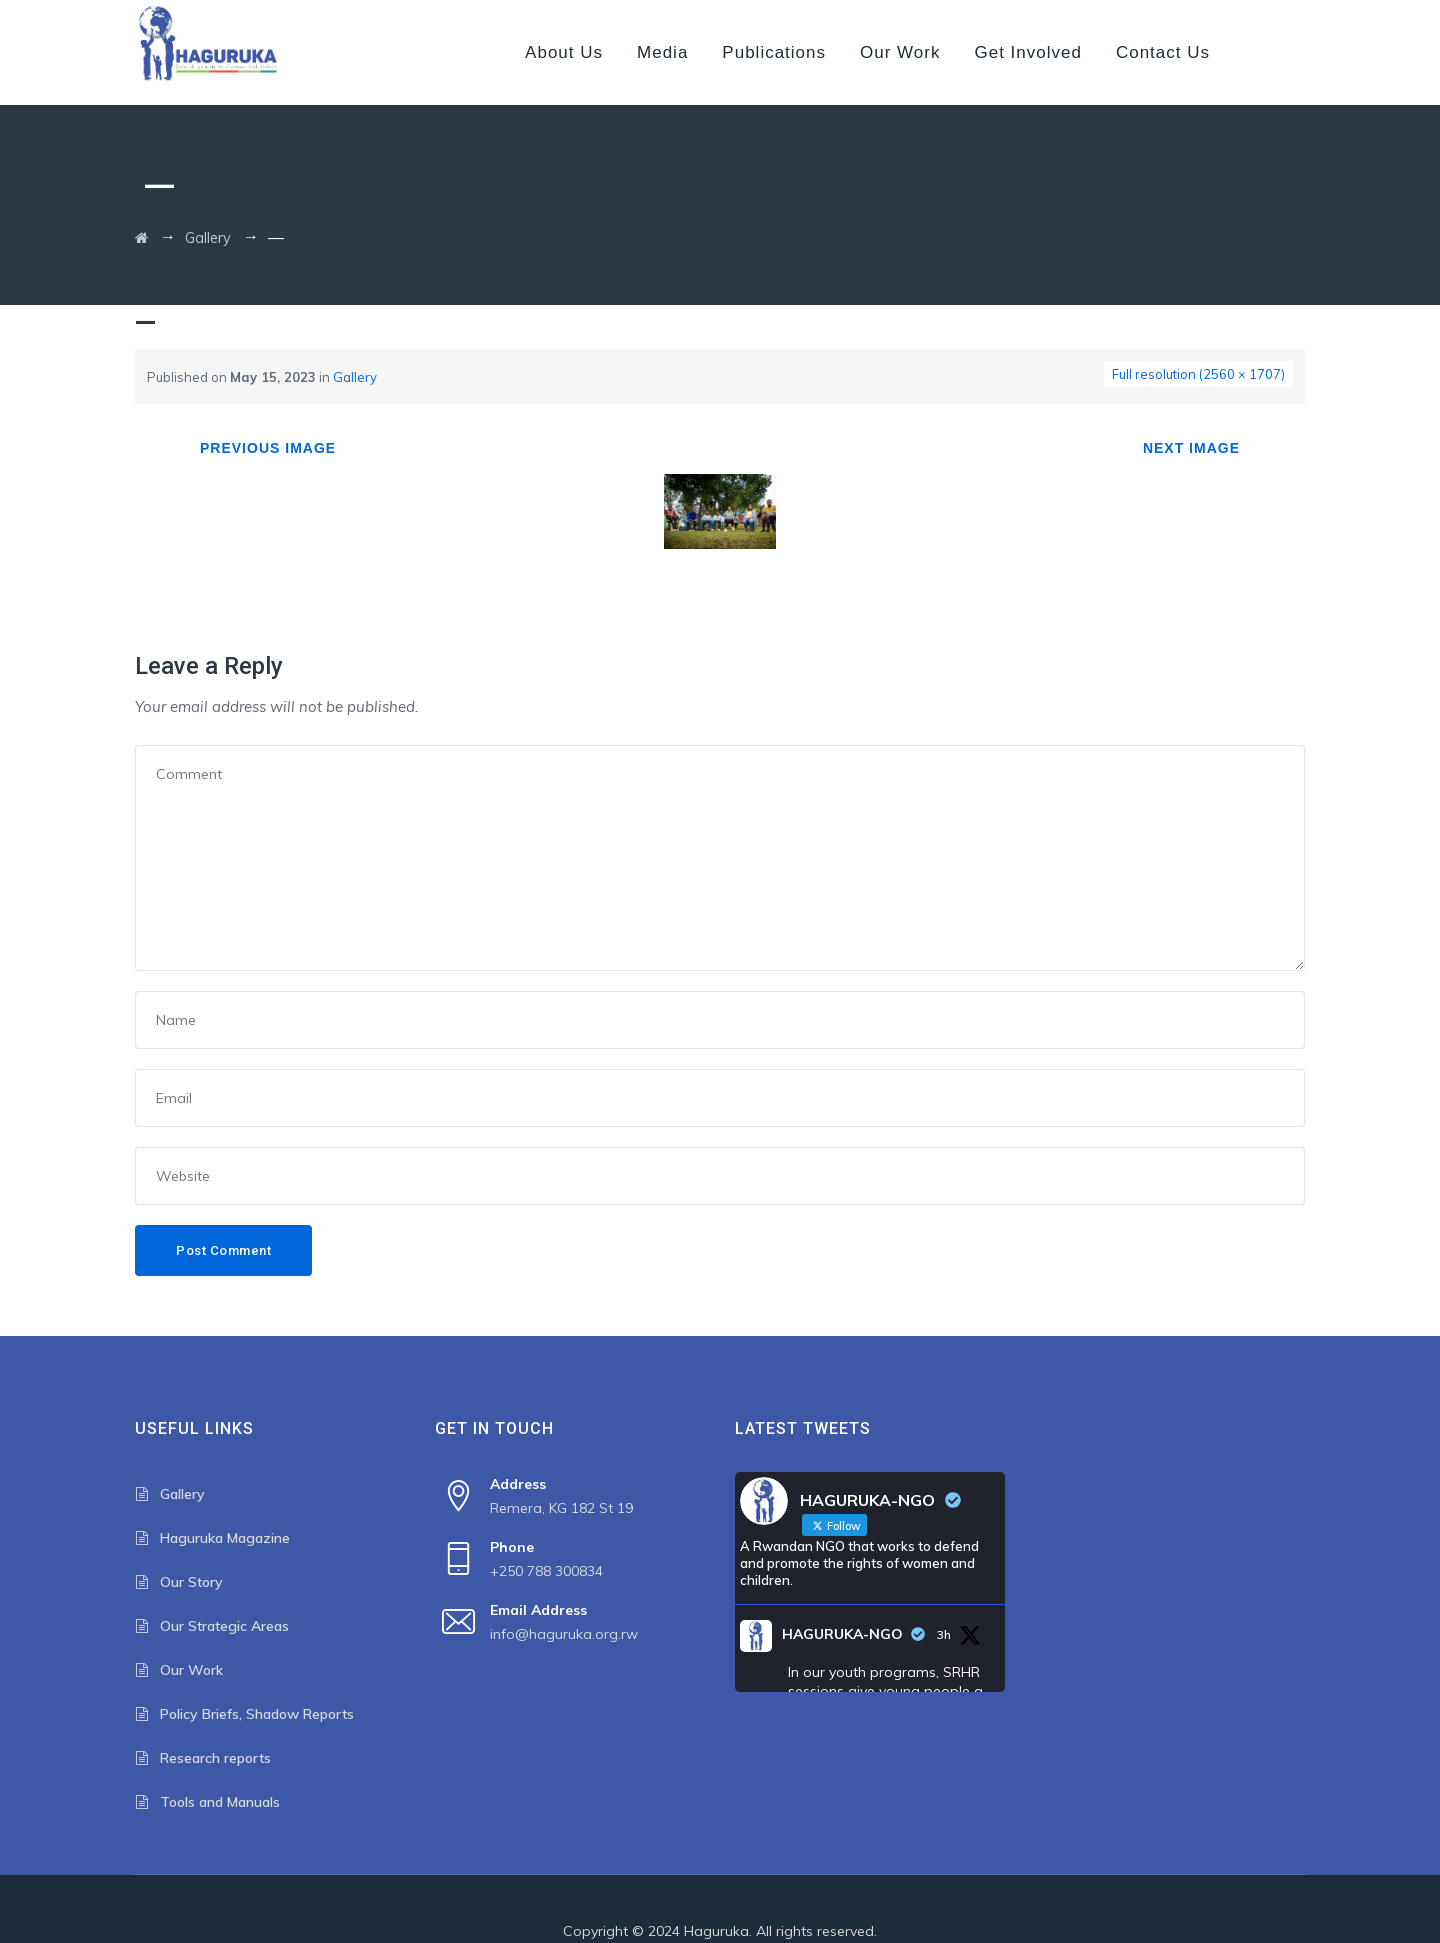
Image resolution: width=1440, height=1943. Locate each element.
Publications (774, 52)
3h (944, 1634)
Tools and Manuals (220, 1802)
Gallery (355, 377)
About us (564, 52)
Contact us (1163, 52)
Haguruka (716, 1931)
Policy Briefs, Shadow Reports (257, 1714)
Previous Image (268, 448)
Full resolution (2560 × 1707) (1198, 374)
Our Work (900, 52)
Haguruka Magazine (225, 1538)
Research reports (215, 1758)
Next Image (1191, 448)
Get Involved (1027, 52)
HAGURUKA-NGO (842, 1634)
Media (662, 52)
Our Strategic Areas (224, 1626)
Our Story (191, 1582)
